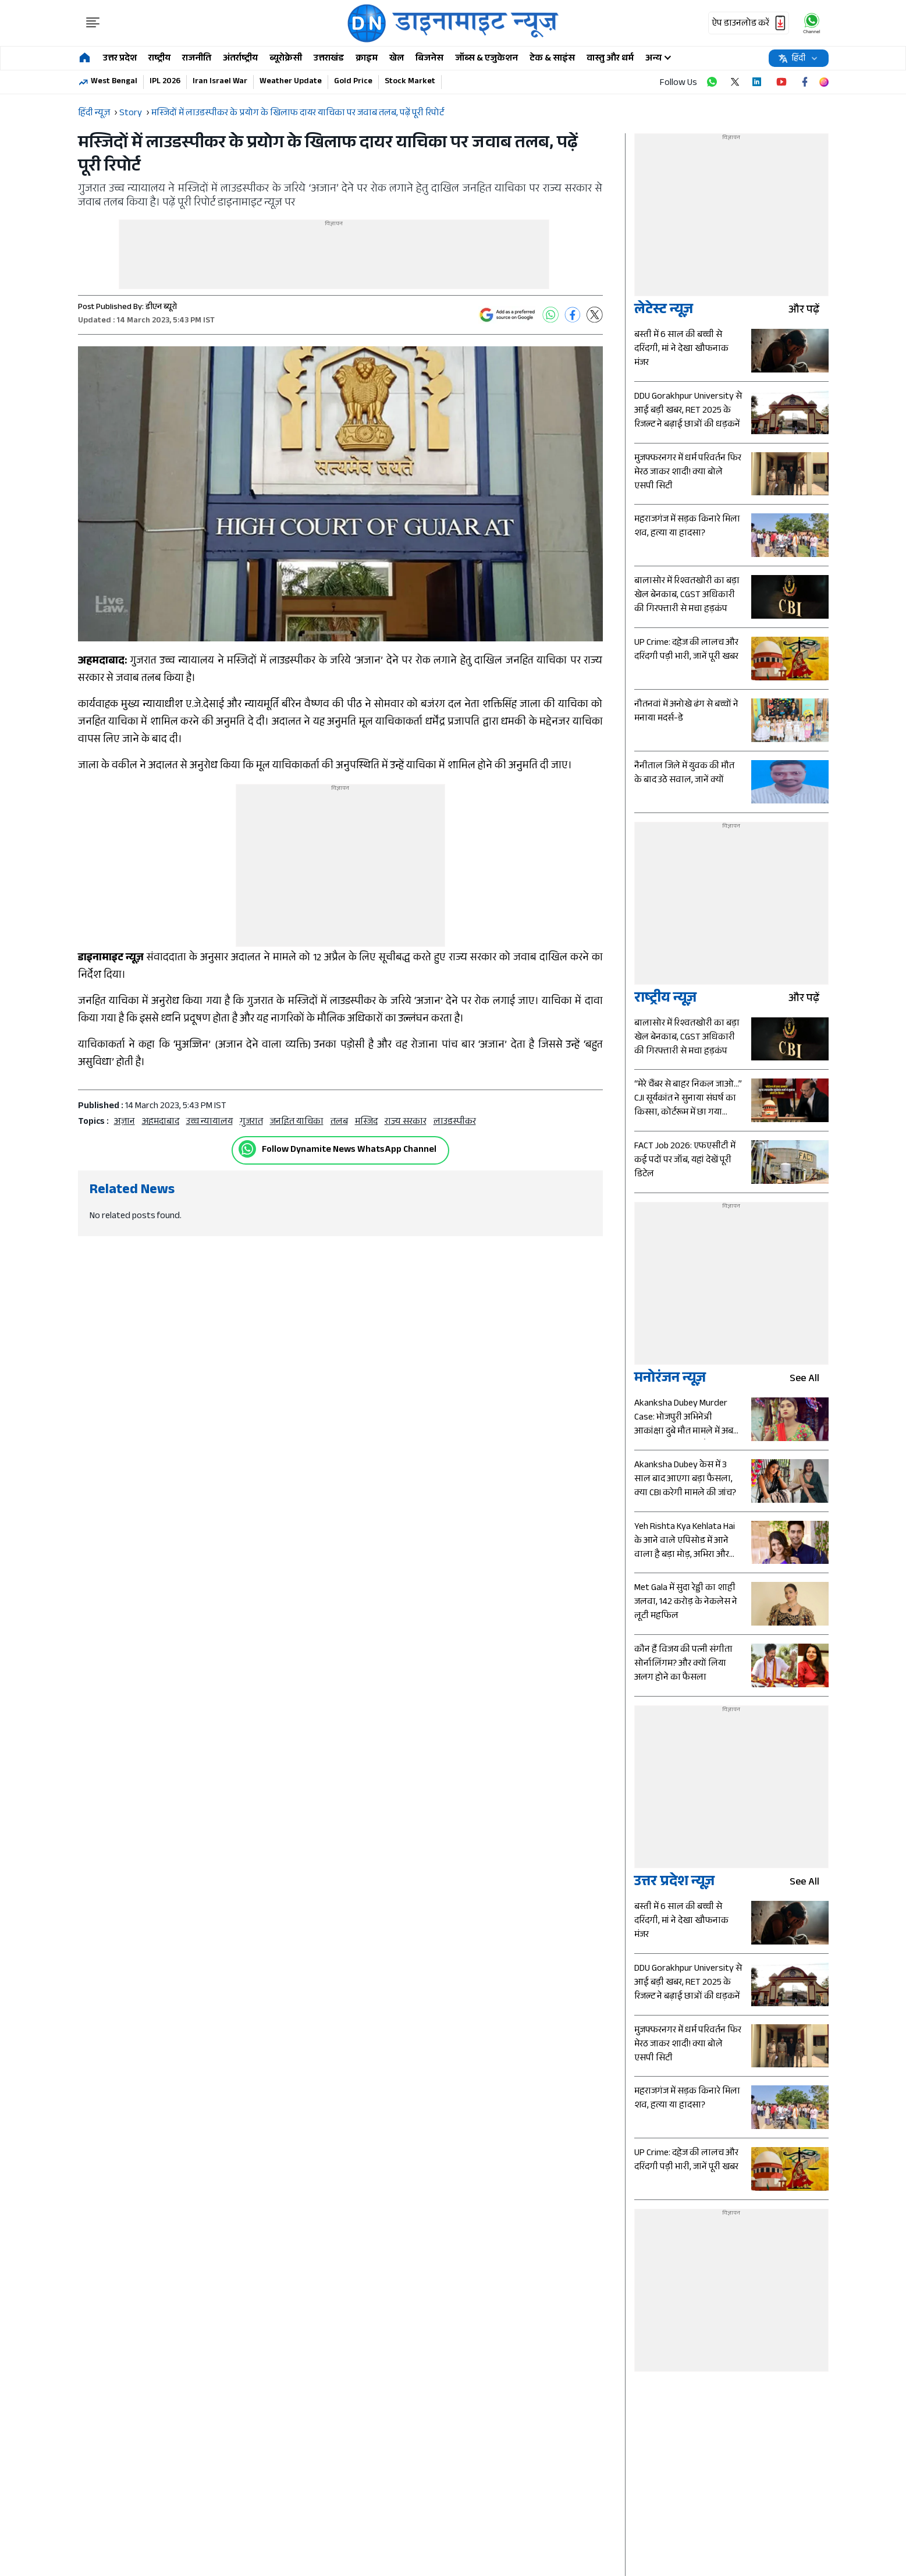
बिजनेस (429, 59)
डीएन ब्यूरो (161, 308)
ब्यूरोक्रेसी (285, 59)
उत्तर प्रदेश (120, 59)
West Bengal (114, 82)
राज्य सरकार (406, 1122)
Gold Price (353, 82)
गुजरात (251, 1122)
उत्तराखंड (329, 59)
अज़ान (124, 1122)
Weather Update (291, 82)
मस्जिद (366, 1122)
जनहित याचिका (297, 1122)
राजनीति (196, 59)
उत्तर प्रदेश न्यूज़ (674, 1883)
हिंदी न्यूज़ (94, 114)
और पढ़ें (808, 311)
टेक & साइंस (552, 59)
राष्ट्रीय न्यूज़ (665, 1000)
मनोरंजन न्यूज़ (670, 1380)
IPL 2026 (165, 82)
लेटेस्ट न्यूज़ (663, 311)
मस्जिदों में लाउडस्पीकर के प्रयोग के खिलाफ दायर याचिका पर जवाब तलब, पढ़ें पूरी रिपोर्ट (297, 114)
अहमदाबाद (160, 1122)
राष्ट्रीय (159, 59)
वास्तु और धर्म (610, 59)
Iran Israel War (220, 82)
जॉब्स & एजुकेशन (486, 59)
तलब (339, 1122)
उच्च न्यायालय (209, 1122)
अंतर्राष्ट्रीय (240, 59)
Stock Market (410, 82)
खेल (396, 59)
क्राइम (367, 59)
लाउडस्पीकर (455, 1122)
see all (809, 1380)
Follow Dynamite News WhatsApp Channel (349, 1150)
